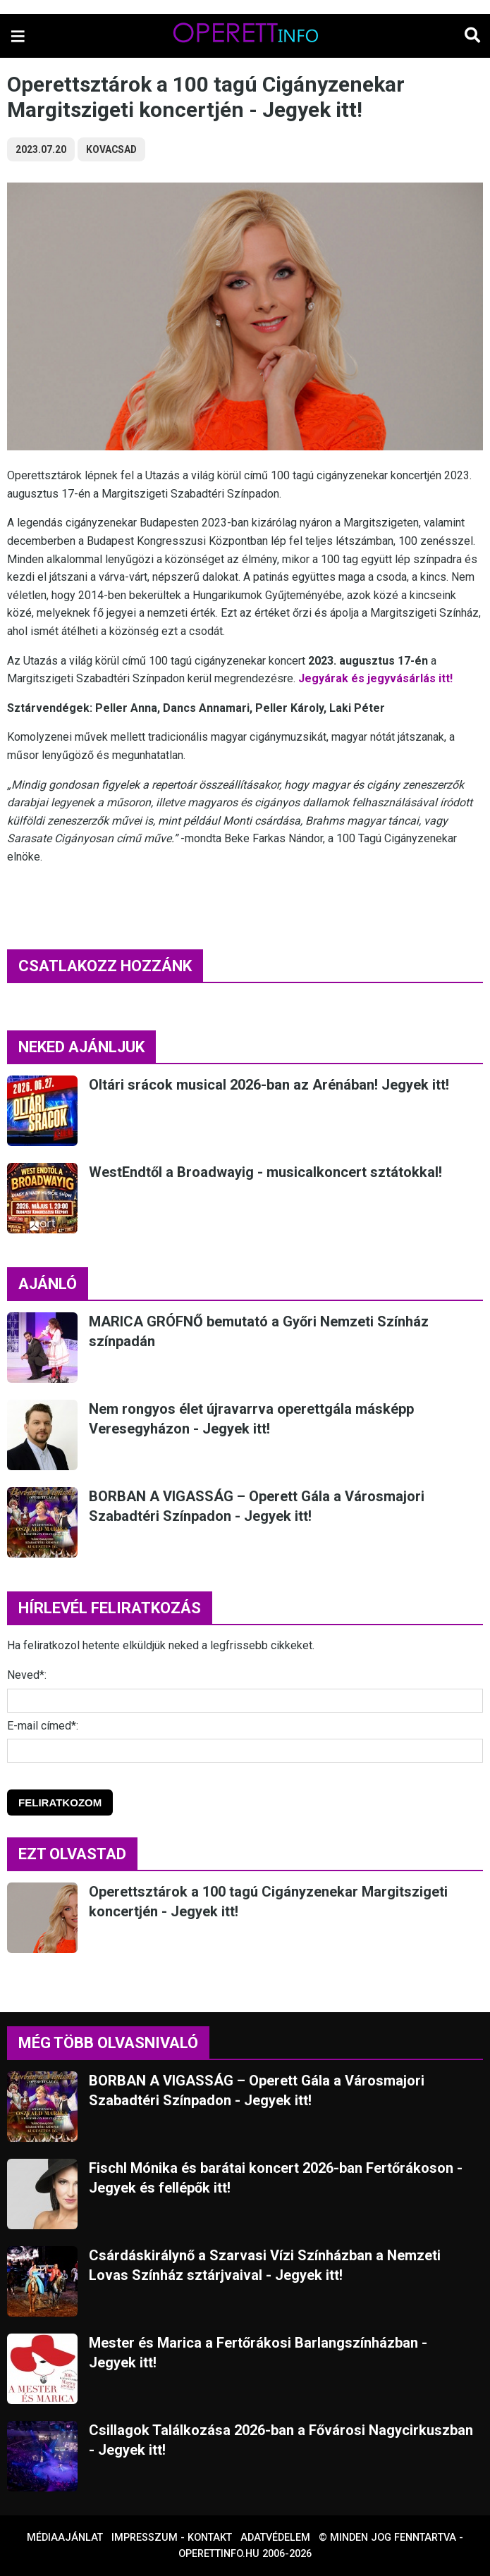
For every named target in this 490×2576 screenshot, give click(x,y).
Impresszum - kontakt (171, 2538)
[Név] (245, 1701)
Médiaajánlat (65, 2538)
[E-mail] (245, 1751)
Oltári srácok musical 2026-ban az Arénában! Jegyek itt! (269, 1084)
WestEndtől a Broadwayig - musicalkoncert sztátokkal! (265, 1172)
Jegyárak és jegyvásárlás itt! (375, 678)
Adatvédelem (275, 2538)
